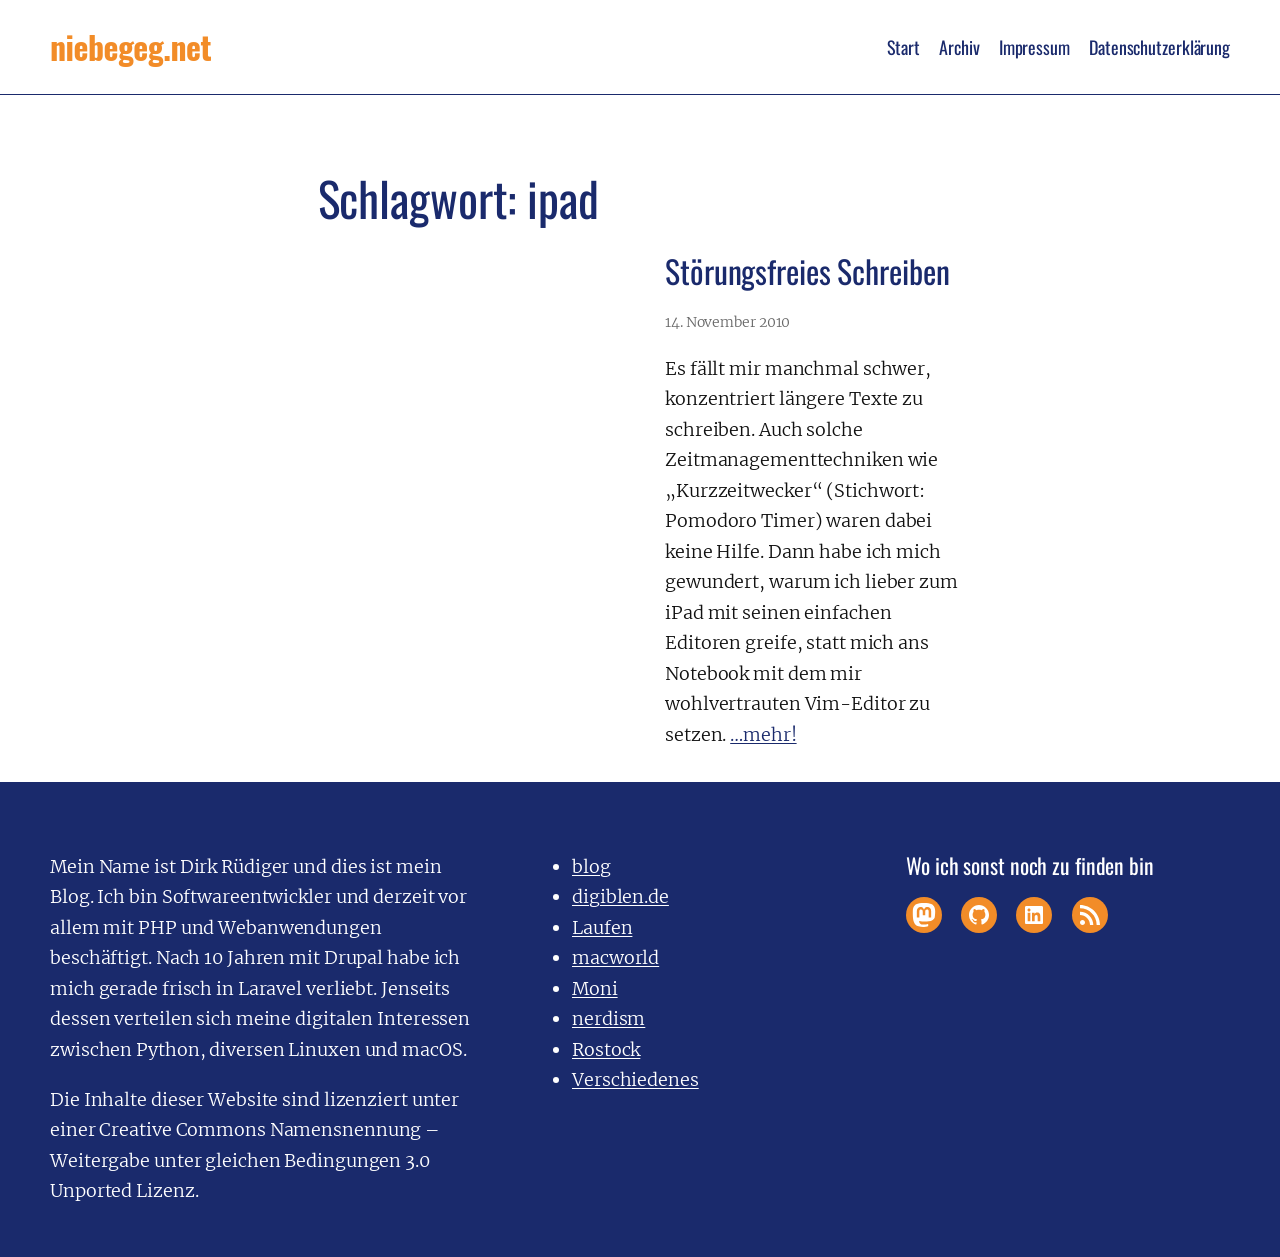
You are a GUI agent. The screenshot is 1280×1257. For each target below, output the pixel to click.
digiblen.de (620, 896)
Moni (595, 988)
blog (591, 866)
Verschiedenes (635, 1079)
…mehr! (763, 734)
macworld (615, 957)
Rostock (606, 1049)
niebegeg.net (130, 46)
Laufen (602, 927)
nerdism (608, 1018)
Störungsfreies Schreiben (807, 270)
